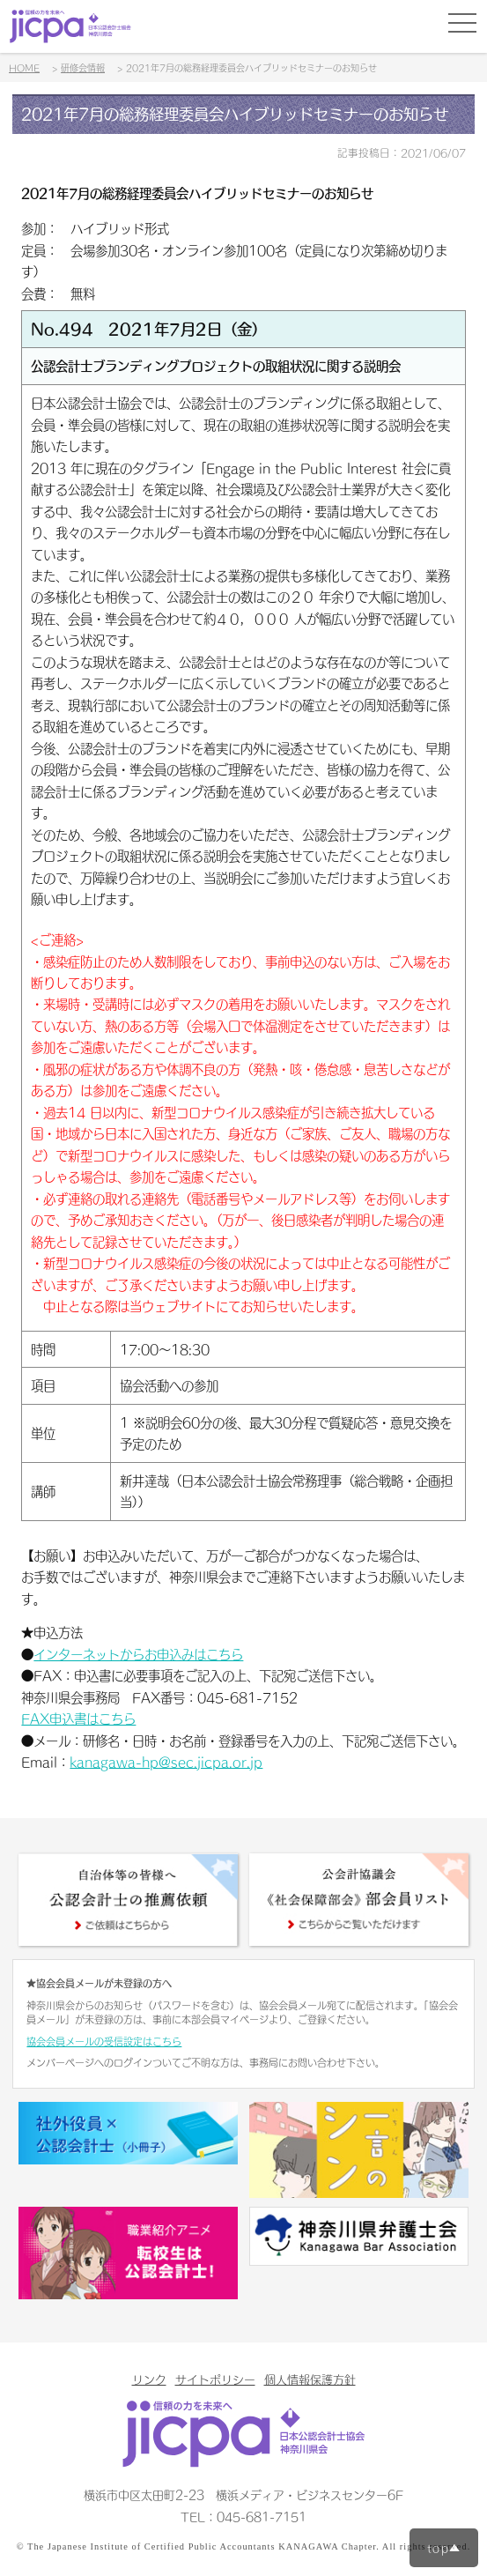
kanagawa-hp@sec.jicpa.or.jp (166, 1761)
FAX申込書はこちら (78, 1718)
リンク (149, 2379)
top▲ (444, 2548)
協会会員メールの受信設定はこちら (103, 2041)
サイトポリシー (215, 2379)
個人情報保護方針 (310, 2379)
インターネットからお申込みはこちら (138, 1654)
